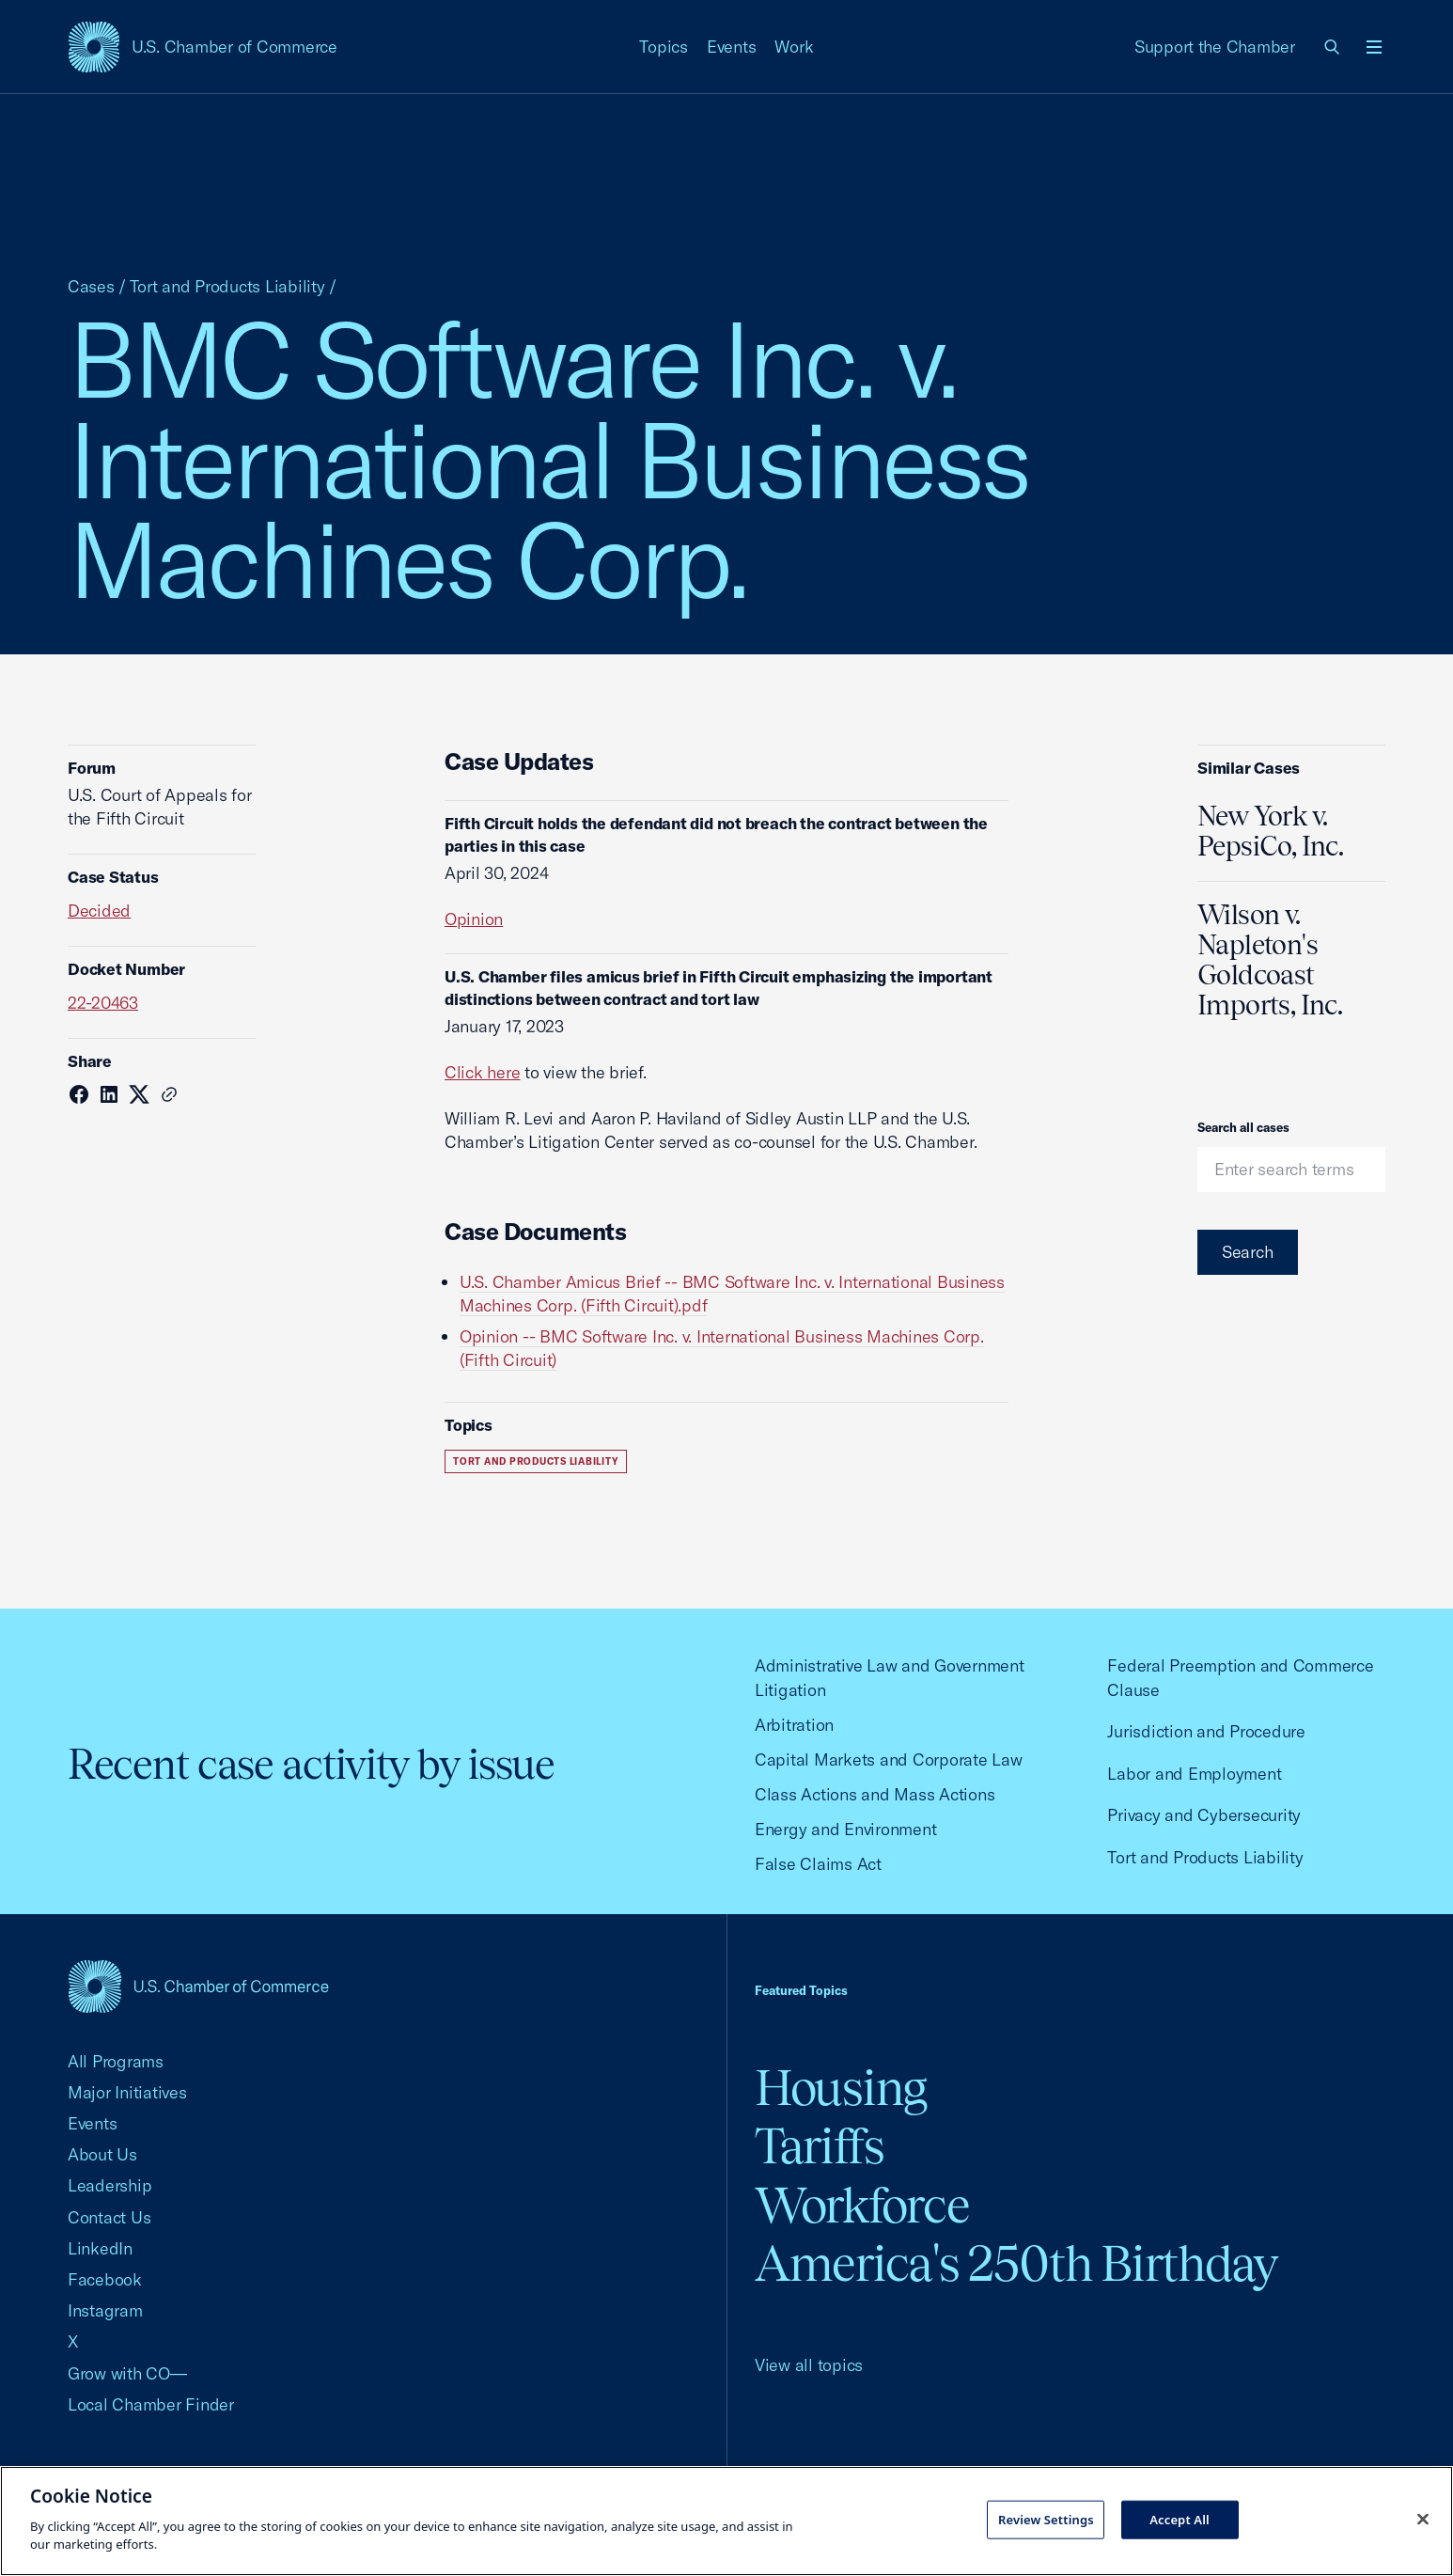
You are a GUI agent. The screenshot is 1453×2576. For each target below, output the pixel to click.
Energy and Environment (845, 1829)
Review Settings (1046, 2518)
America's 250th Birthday (1016, 2263)
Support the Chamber (1214, 46)
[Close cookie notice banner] (1423, 2518)
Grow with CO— (127, 2373)
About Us (102, 2154)
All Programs (116, 2061)
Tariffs (819, 2146)
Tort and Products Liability (227, 286)
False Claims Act (818, 1864)
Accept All (1179, 2518)
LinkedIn (100, 2248)
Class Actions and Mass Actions (874, 1794)
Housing (841, 2087)
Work (793, 46)
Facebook (105, 2279)
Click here (482, 1072)
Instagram (105, 2310)
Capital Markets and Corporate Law (889, 1759)
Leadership (109, 2185)
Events (732, 46)
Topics (663, 46)
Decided (99, 910)
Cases (91, 286)
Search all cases (1243, 1127)
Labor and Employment (1194, 1773)
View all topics (809, 2365)
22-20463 (103, 1002)
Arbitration (794, 1725)
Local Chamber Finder (151, 2404)
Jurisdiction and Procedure (1206, 1731)
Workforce (862, 2205)
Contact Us (109, 2217)
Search (1247, 1252)
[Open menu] (1374, 47)
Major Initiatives (127, 2092)
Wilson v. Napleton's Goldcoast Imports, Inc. (1269, 960)
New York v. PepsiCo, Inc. (1270, 831)
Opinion (474, 919)
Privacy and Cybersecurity (1204, 1815)
